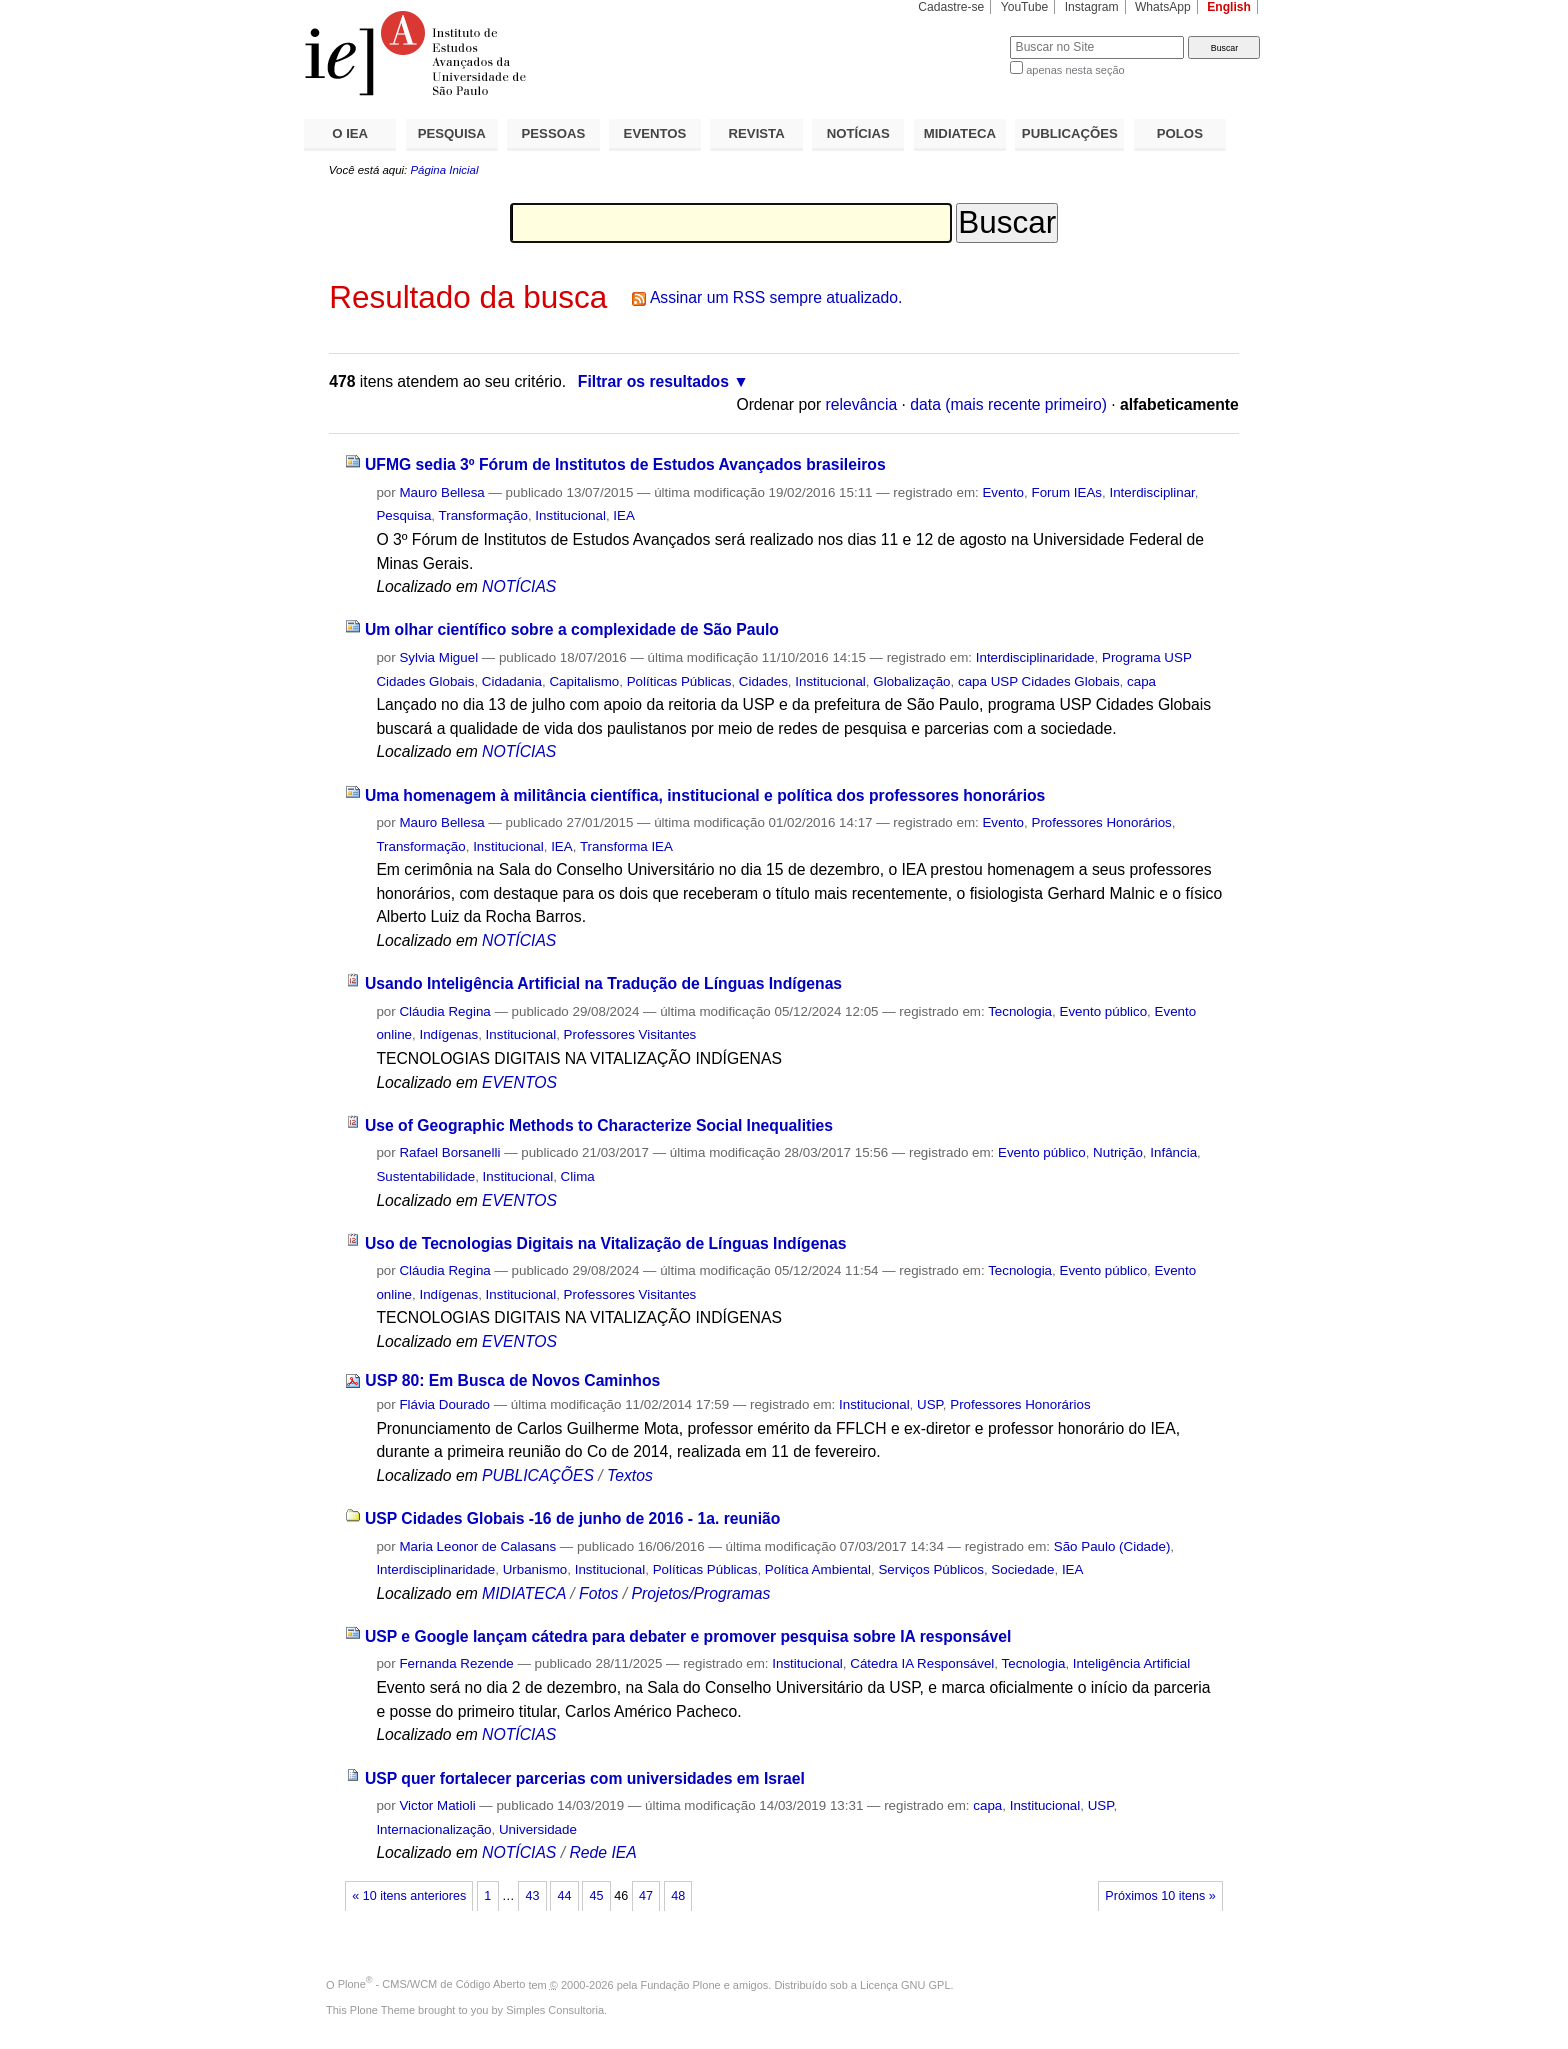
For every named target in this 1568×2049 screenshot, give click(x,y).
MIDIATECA (960, 133)
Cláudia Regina (444, 1011)
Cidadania (512, 681)
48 (678, 1896)
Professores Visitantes (630, 1034)
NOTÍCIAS (858, 133)
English (1229, 7)
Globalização (911, 681)
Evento (1003, 492)
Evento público (1103, 1011)
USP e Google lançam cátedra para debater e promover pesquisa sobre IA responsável (688, 1636)
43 (532, 1896)
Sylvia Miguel (438, 657)
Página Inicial (444, 170)
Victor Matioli (437, 1805)
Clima (578, 1176)
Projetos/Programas (700, 1593)
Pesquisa (403, 515)
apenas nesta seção (1075, 70)
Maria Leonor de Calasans (477, 1546)
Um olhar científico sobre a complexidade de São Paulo (572, 629)
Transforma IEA (626, 846)
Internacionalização (433, 1829)
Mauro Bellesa (441, 492)
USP (930, 1404)
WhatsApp (1163, 7)
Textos (630, 1475)
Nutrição (1118, 1152)
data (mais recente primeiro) (1008, 404)
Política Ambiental (818, 1569)
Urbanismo (535, 1569)
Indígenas (448, 1034)
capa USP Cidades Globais (1039, 681)
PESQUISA (452, 133)
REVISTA (757, 133)
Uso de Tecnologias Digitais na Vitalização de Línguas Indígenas (606, 1243)
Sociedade (1022, 1569)
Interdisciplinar (1151, 492)
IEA (624, 515)
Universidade (538, 1829)
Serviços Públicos (930, 1569)
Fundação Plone (681, 1984)
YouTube (1025, 7)
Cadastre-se (951, 7)
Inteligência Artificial (1131, 1663)
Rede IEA (602, 1852)
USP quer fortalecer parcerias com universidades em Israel (585, 1778)
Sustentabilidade (425, 1176)
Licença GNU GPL (905, 1984)
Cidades (763, 681)
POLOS (1180, 133)
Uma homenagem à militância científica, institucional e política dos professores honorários (705, 795)
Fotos (598, 1593)
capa (1141, 681)
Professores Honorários (1101, 822)
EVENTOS (655, 133)
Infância (1173, 1152)
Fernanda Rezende (456, 1663)
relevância (862, 404)
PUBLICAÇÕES (1070, 133)
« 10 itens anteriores (409, 1896)
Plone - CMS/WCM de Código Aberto (432, 1984)
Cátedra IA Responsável (922, 1663)
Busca (961, 35)
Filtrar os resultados (653, 381)
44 (564, 1896)
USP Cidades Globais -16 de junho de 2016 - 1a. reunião (573, 1518)
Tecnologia (1020, 1011)
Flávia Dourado (444, 1404)
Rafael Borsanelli (449, 1152)
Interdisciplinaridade (1035, 657)
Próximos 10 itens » (1160, 1896)
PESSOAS (554, 133)
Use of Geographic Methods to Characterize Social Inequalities (599, 1125)
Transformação (483, 515)
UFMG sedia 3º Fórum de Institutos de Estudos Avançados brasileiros (625, 464)
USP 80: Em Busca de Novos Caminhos (512, 1380)
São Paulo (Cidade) (1112, 1546)
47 (646, 1896)
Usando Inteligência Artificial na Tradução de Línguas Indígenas (603, 983)
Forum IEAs (1066, 492)
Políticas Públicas (679, 681)
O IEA (350, 133)
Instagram (1092, 7)
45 (597, 1896)
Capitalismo (584, 681)
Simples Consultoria (555, 2010)
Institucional (570, 515)
